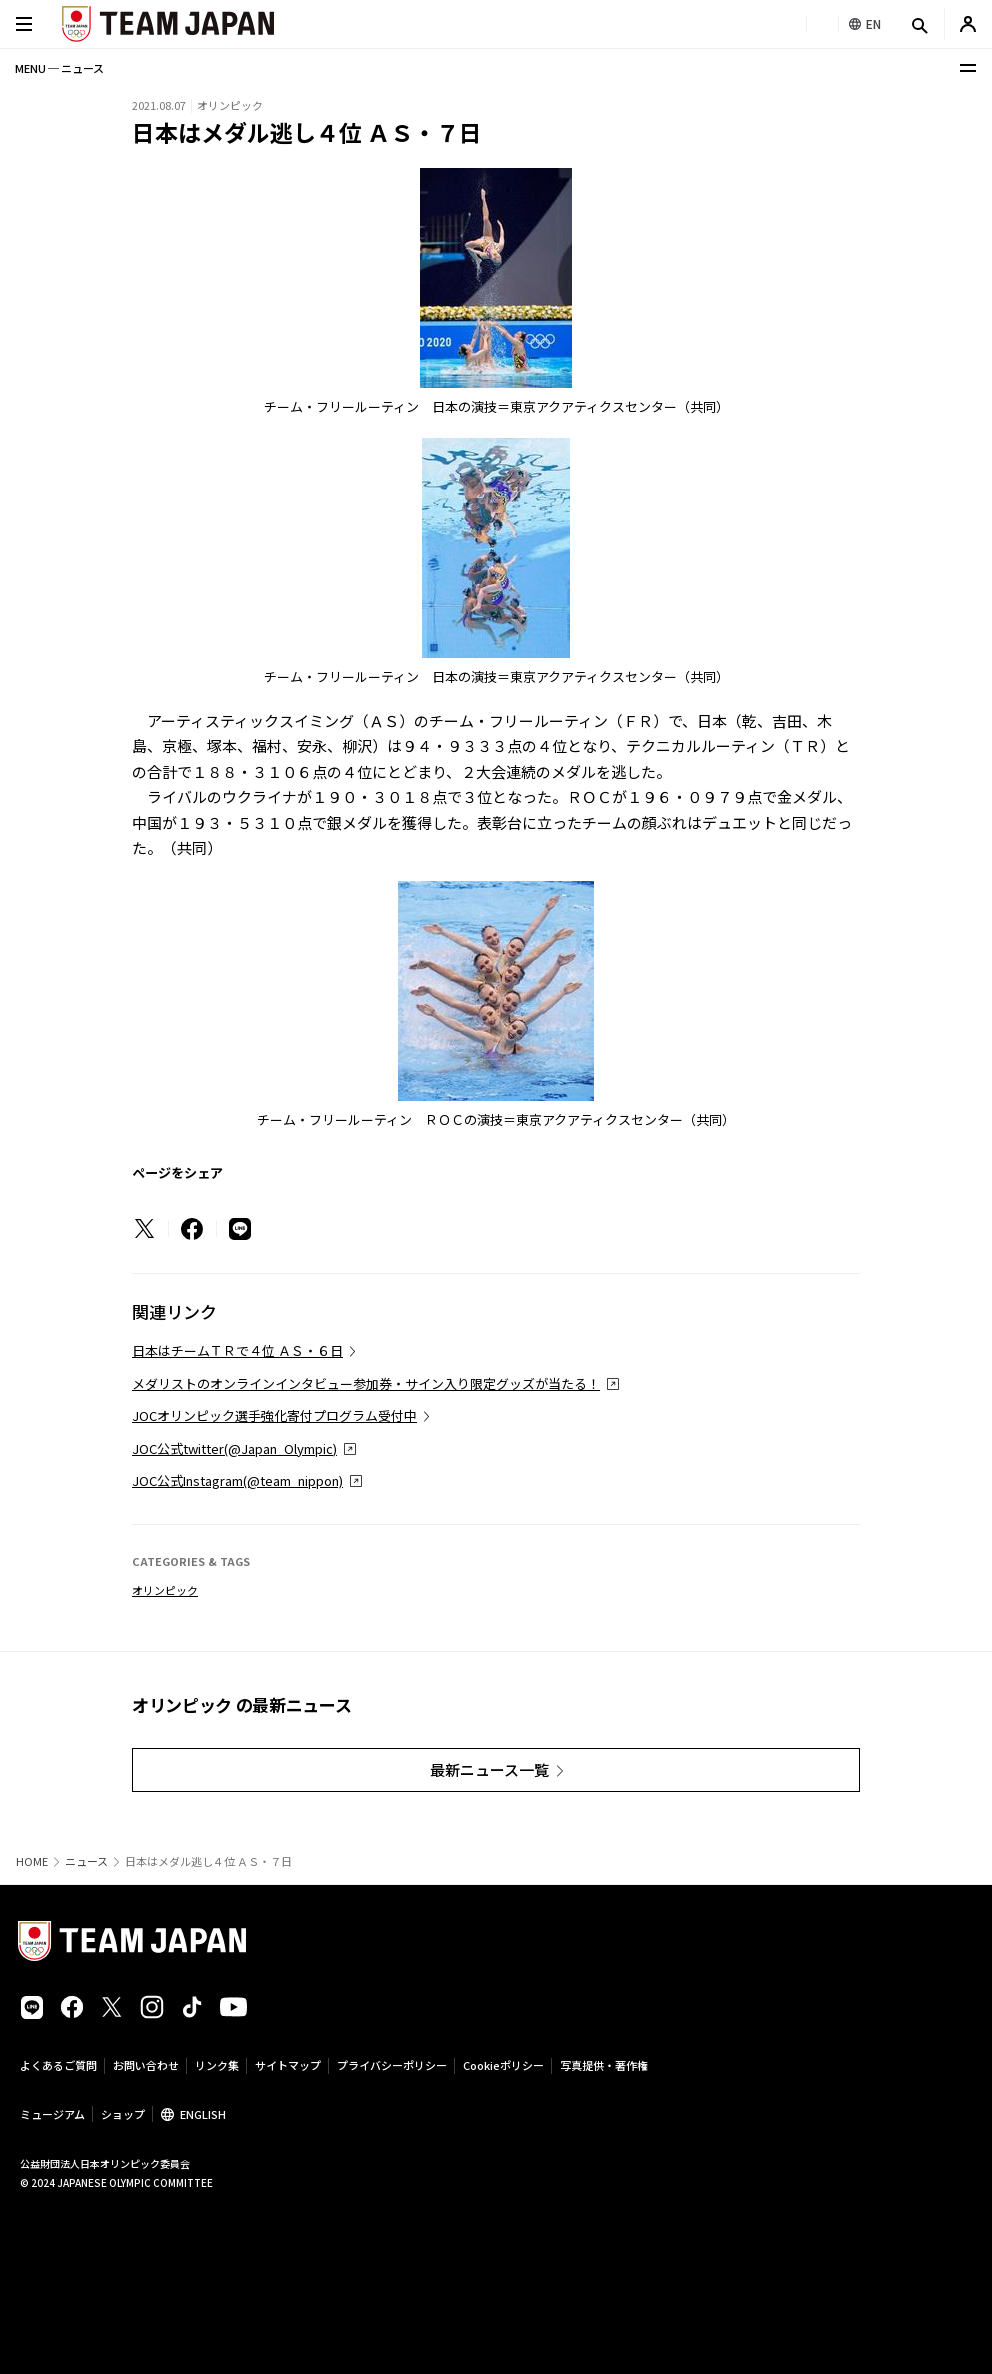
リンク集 (217, 2065)
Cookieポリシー (503, 2065)
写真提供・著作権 (604, 2065)
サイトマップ (288, 2065)
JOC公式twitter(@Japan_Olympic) (234, 1448)
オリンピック (165, 1590)
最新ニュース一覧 (489, 1769)
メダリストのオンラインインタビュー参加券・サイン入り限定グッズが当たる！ (366, 1383)
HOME (32, 1861)
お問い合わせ (146, 2065)
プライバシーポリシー (392, 2065)
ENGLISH (203, 2114)
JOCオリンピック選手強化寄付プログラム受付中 (274, 1415)
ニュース (86, 1861)
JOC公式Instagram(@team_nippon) (237, 1480)
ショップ (123, 2114)
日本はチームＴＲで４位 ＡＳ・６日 (237, 1350)
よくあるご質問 (58, 2065)
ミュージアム (52, 2114)
